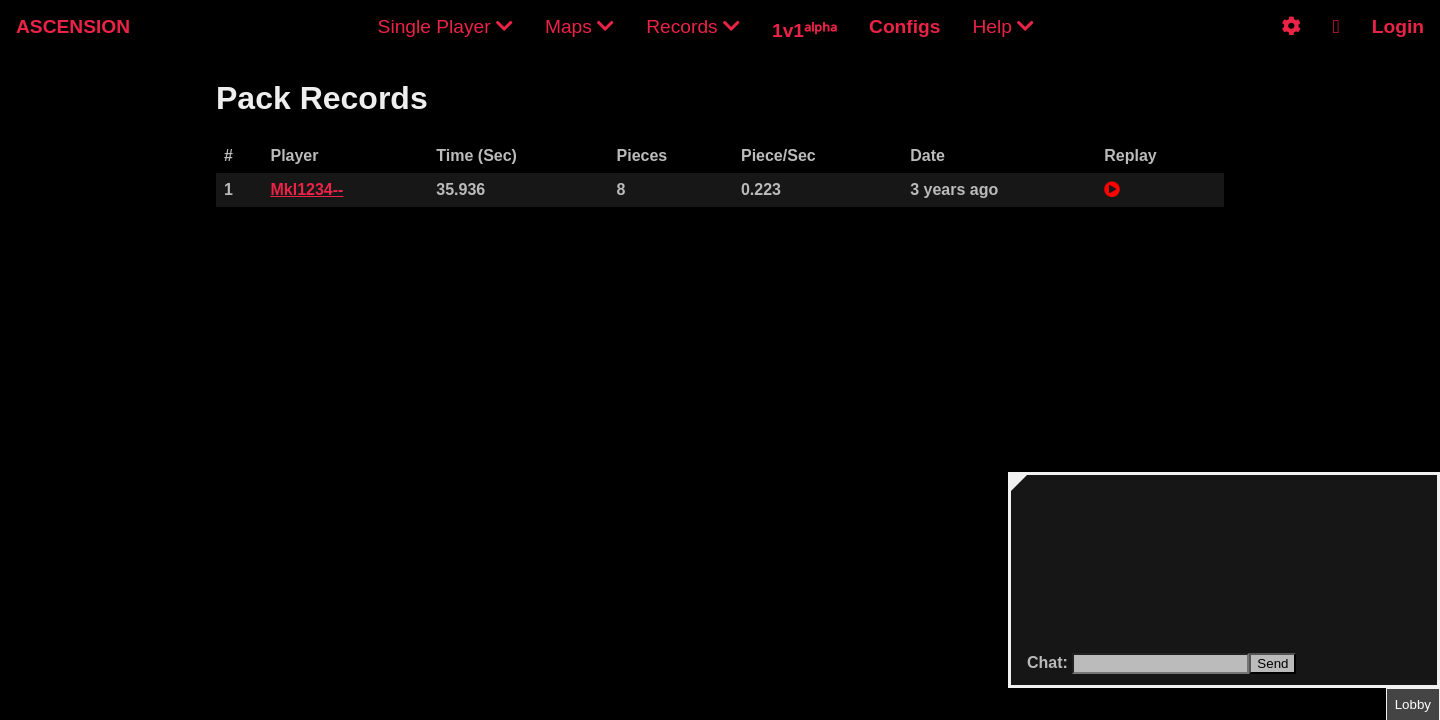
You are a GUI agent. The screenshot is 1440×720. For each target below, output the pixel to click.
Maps (579, 26)
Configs (904, 26)
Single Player (445, 26)
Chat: (1049, 662)
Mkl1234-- (306, 189)
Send (1272, 663)
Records (693, 26)
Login (1398, 26)
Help (1003, 26)
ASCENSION (73, 26)
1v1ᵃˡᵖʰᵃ (804, 30)
